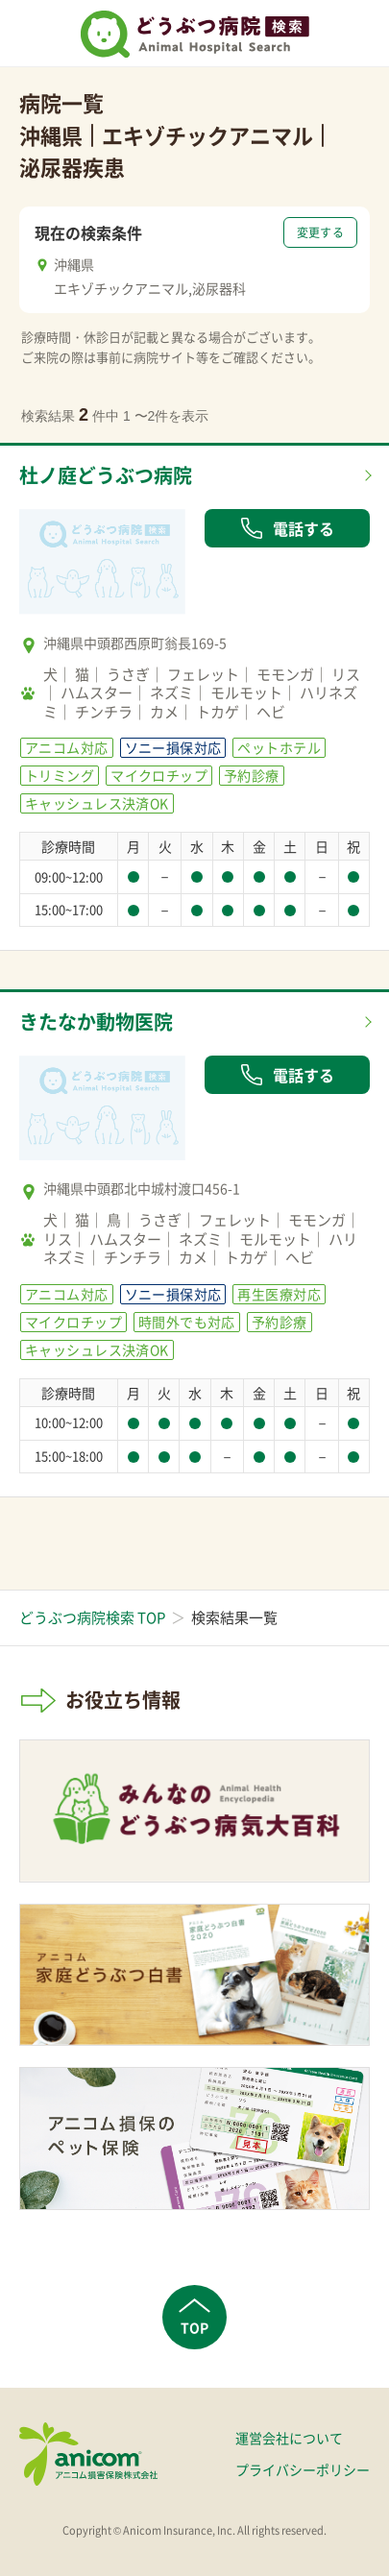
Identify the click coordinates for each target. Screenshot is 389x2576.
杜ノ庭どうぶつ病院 (105, 475)
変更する (320, 232)
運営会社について (289, 2437)
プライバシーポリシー (302, 2469)
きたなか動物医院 (96, 1021)
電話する (287, 528)
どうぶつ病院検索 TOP (92, 1617)
